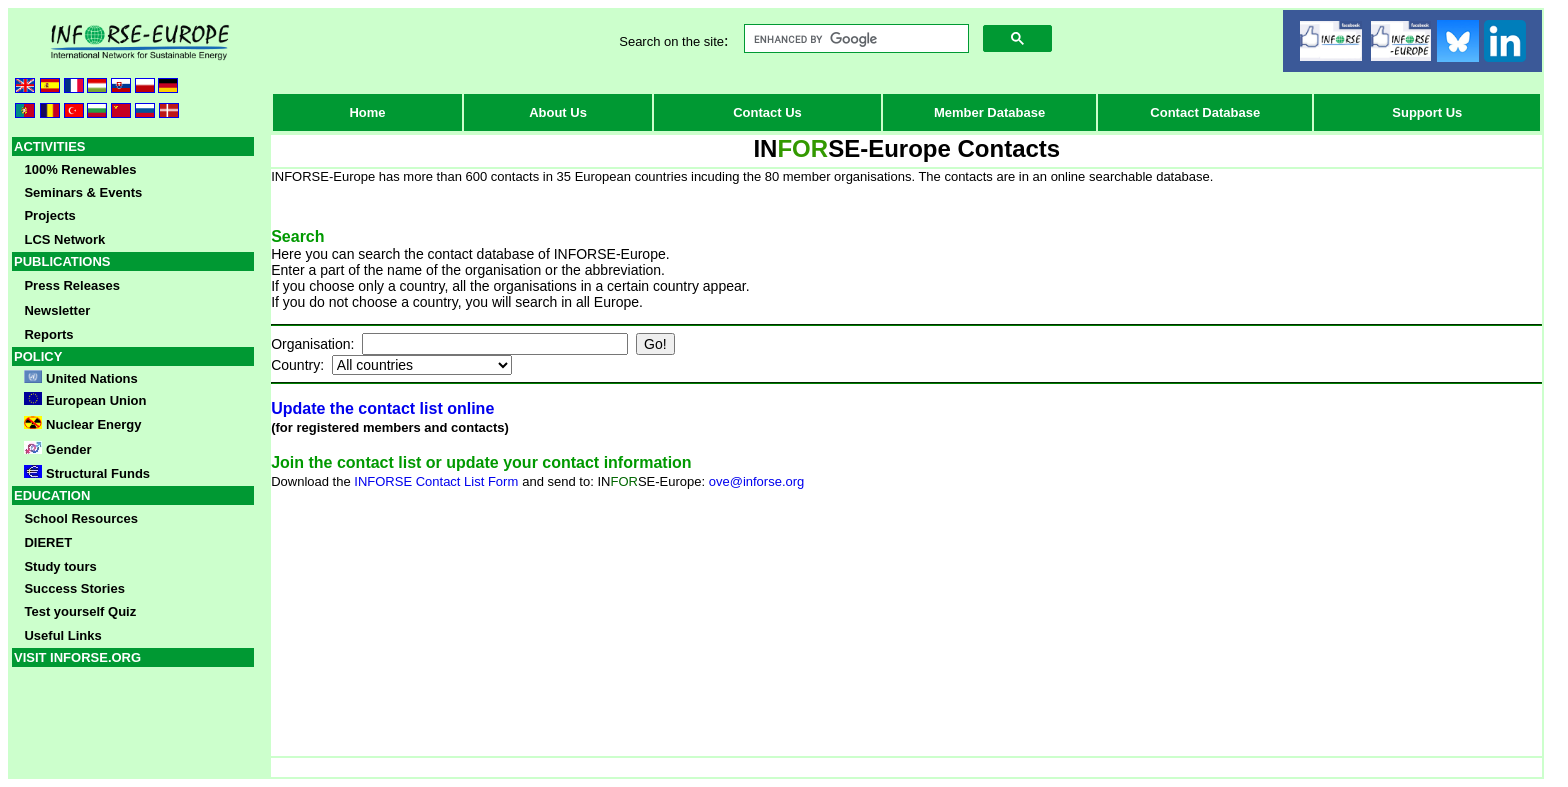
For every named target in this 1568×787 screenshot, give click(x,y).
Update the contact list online (382, 408)
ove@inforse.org (757, 481)
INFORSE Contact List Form (436, 481)
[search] (854, 39)
